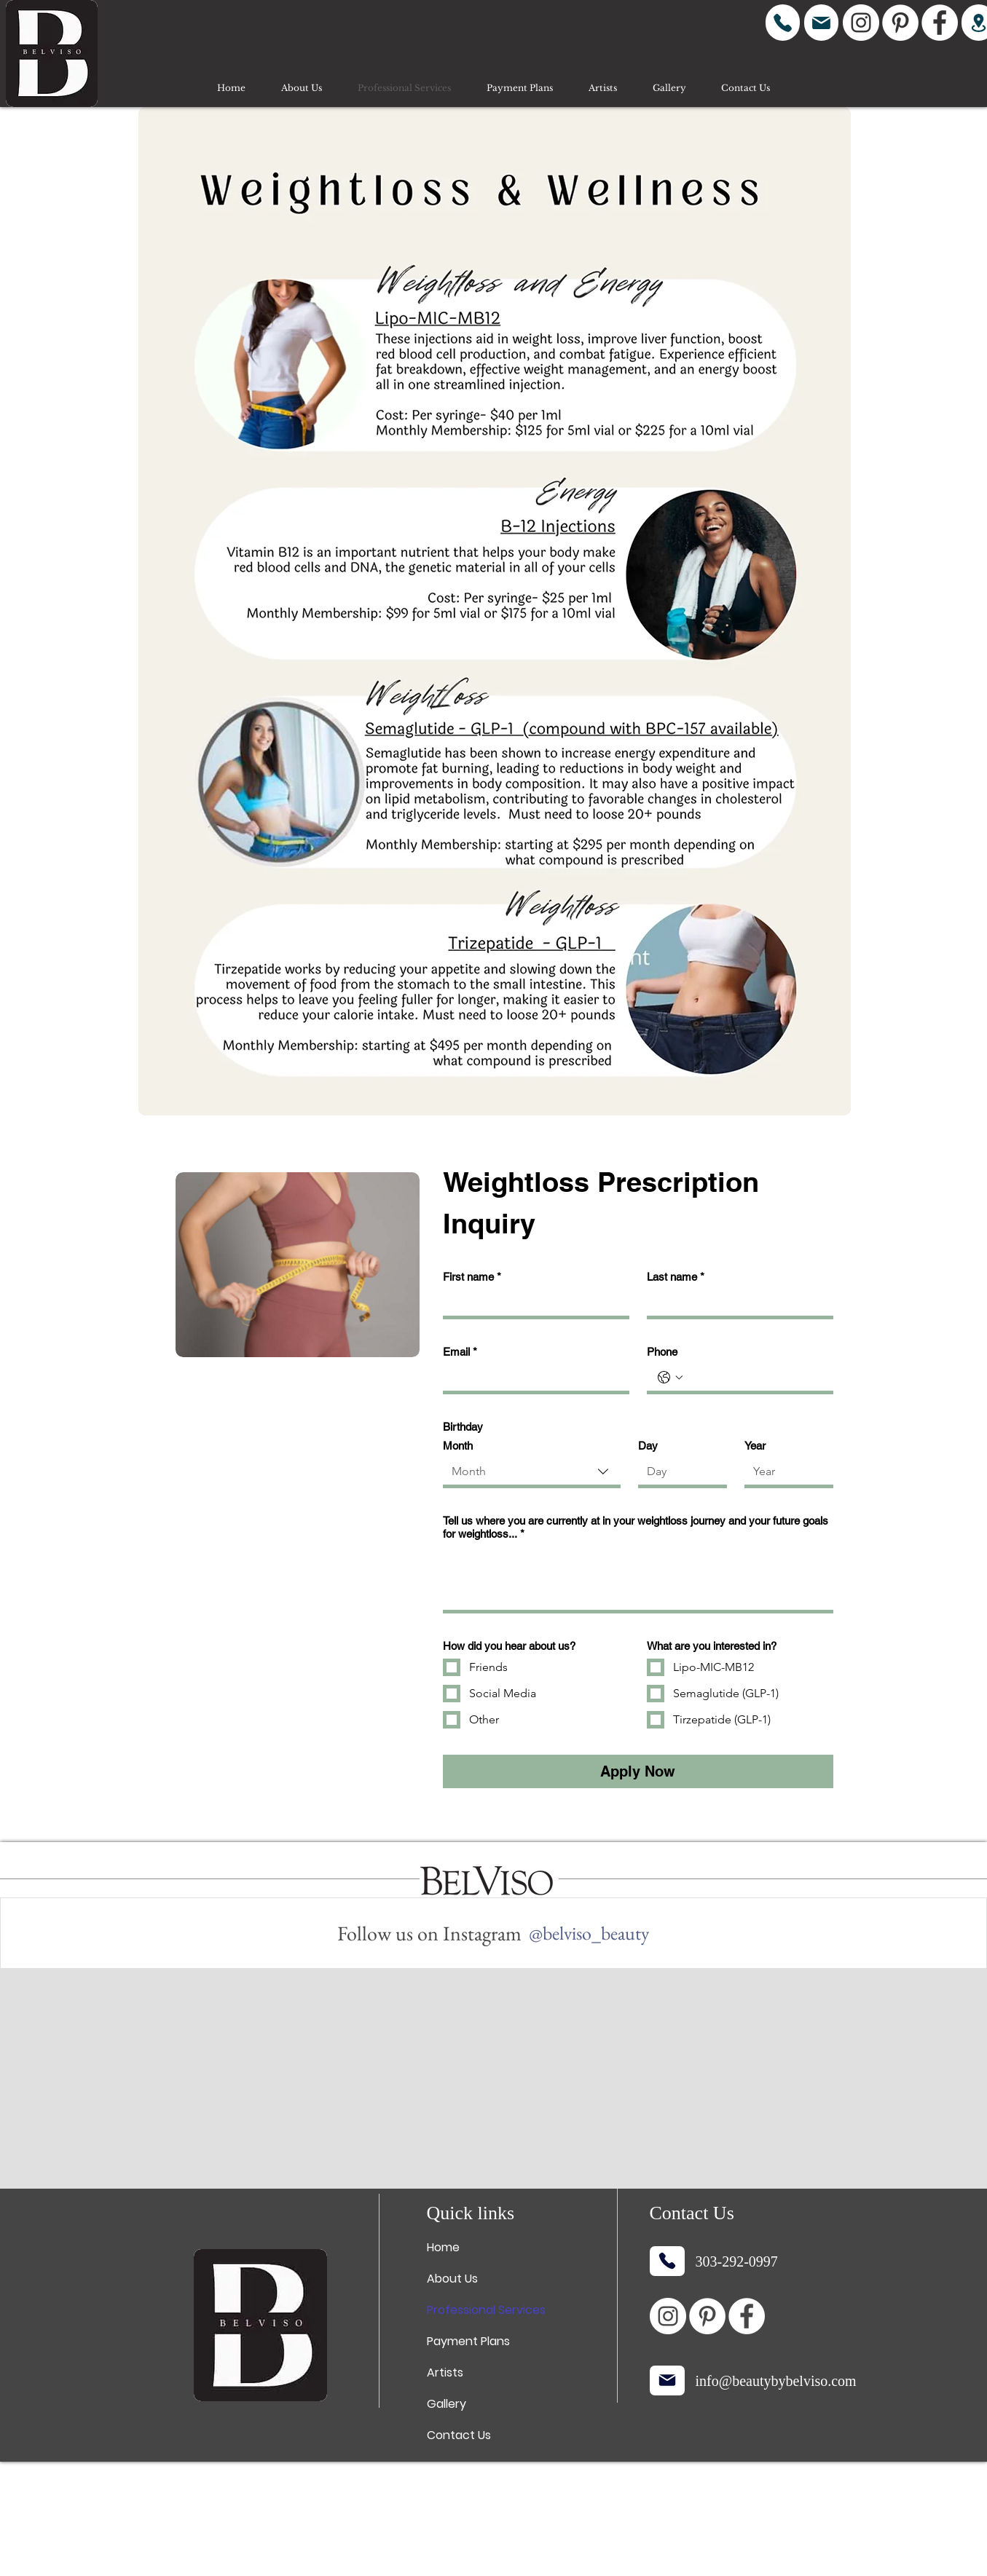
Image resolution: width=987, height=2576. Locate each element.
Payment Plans (468, 2341)
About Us (452, 2278)
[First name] (532, 1302)
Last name (675, 1277)
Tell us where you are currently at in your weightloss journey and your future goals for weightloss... (635, 1527)
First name (472, 1277)
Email (460, 1352)
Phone (662, 1352)
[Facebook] (939, 22)
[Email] (532, 1377)
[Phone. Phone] (755, 1377)
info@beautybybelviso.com (776, 2381)
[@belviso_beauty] (588, 1933)
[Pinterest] (900, 22)
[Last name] (736, 1302)
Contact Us (459, 2435)
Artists (445, 2372)
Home (443, 2247)
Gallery (446, 2403)
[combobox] (532, 1473)
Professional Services (486, 2310)
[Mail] (821, 22)
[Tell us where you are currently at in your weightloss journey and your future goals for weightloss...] (638, 1578)
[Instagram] (861, 22)
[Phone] (783, 22)
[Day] (678, 1471)
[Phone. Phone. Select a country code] (670, 1377)
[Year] (784, 1471)
